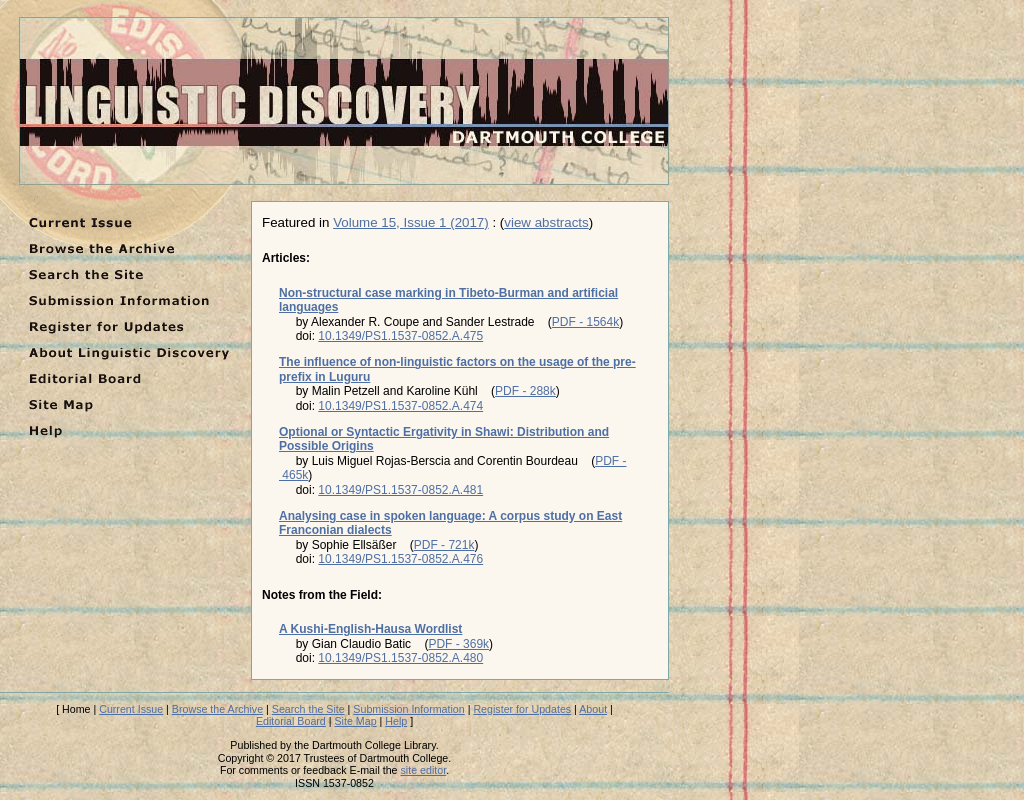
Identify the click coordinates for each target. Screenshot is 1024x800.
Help (396, 721)
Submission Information (408, 709)
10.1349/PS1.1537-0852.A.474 (400, 406)
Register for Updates (522, 709)
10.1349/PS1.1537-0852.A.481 (400, 490)
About (593, 709)
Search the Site (308, 709)
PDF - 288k (525, 391)
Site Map (356, 721)
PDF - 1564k (585, 322)
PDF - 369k (458, 644)
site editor (424, 770)
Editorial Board (291, 721)
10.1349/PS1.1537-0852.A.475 (400, 336)
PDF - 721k (444, 545)
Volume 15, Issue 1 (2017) (411, 222)
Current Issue (131, 709)
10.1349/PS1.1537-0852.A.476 (400, 559)
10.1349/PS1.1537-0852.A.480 (400, 658)
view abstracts (546, 222)
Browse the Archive (217, 709)
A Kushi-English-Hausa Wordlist (370, 629)
